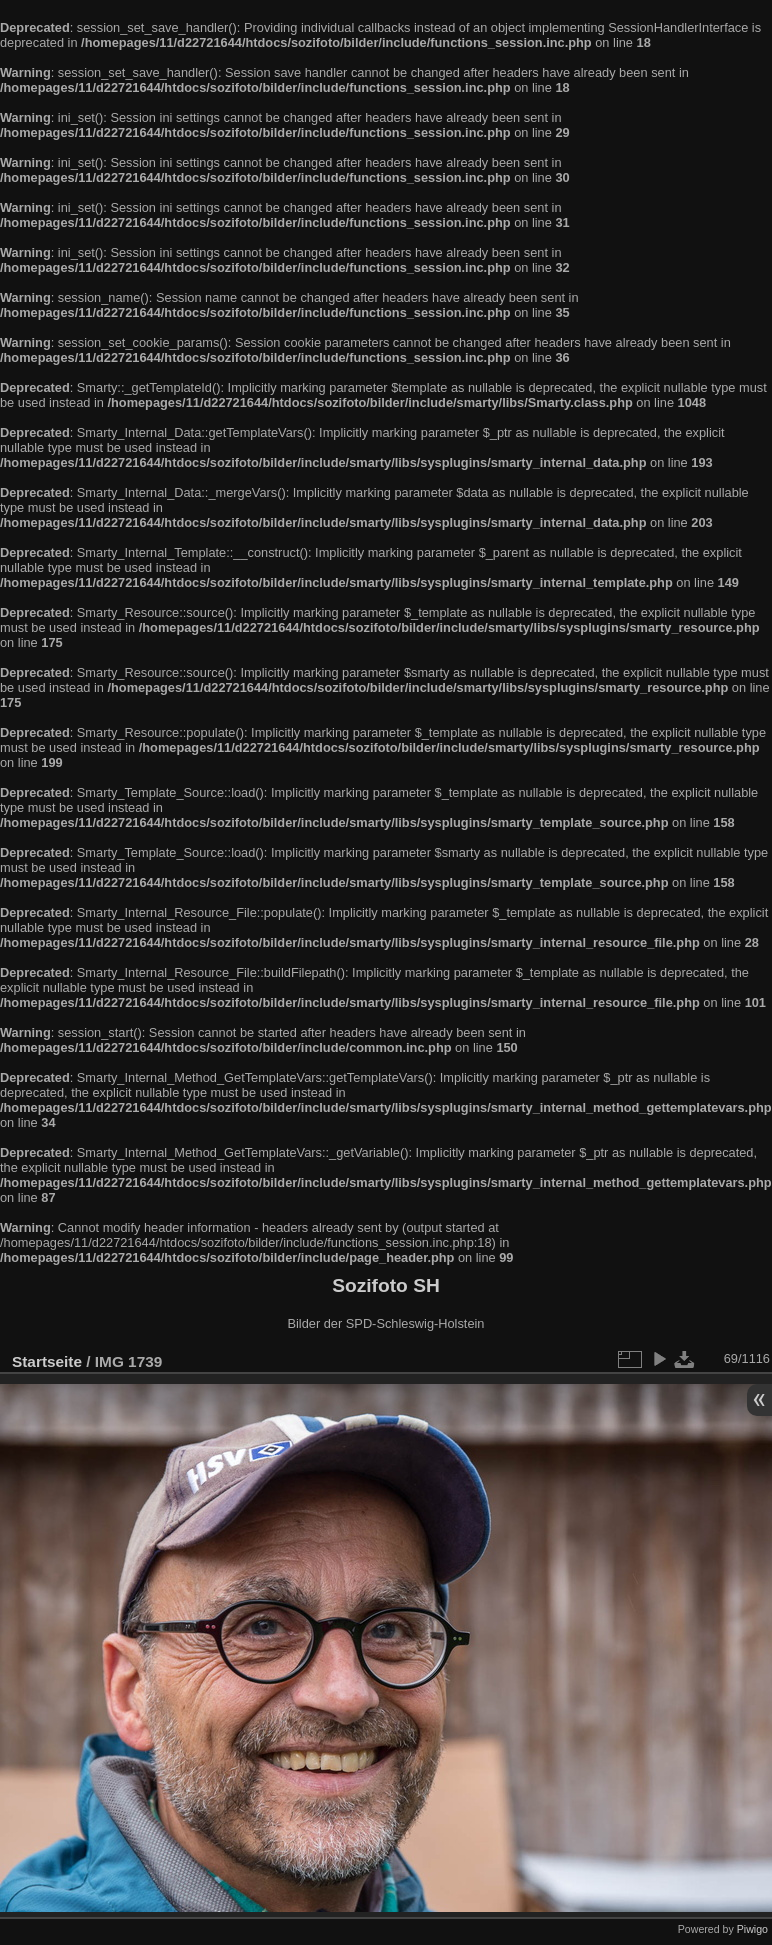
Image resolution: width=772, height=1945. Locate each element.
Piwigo (752, 1929)
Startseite (47, 1361)
